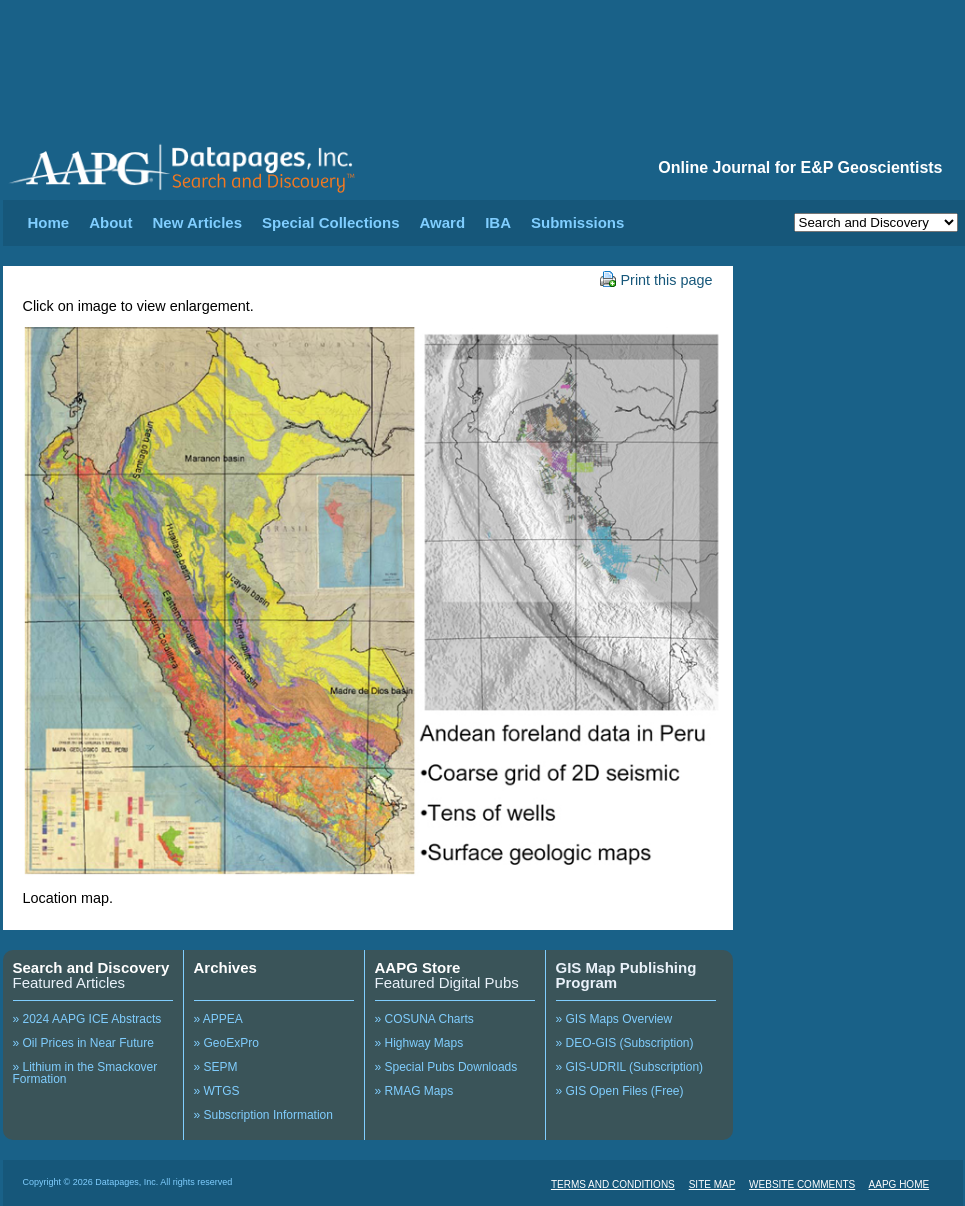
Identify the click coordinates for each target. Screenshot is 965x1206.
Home (49, 222)
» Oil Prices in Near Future (83, 1043)
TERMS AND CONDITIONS (613, 1184)
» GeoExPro (226, 1043)
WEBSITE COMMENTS (802, 1184)
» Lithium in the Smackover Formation (85, 1073)
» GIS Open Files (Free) (620, 1091)
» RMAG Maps (414, 1091)
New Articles (197, 222)
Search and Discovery (91, 967)
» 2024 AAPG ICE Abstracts (87, 1019)
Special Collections (331, 222)
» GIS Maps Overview (614, 1019)
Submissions (577, 222)
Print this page (656, 280)
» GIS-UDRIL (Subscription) (630, 1067)
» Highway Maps (419, 1043)
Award (443, 222)
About (110, 222)
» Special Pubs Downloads (446, 1067)
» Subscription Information (263, 1115)
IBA (498, 222)
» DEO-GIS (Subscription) (625, 1043)
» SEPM (216, 1067)
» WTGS (217, 1091)
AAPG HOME (899, 1184)
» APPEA (218, 1019)
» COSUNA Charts (424, 1019)
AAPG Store (418, 967)
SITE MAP (712, 1184)
